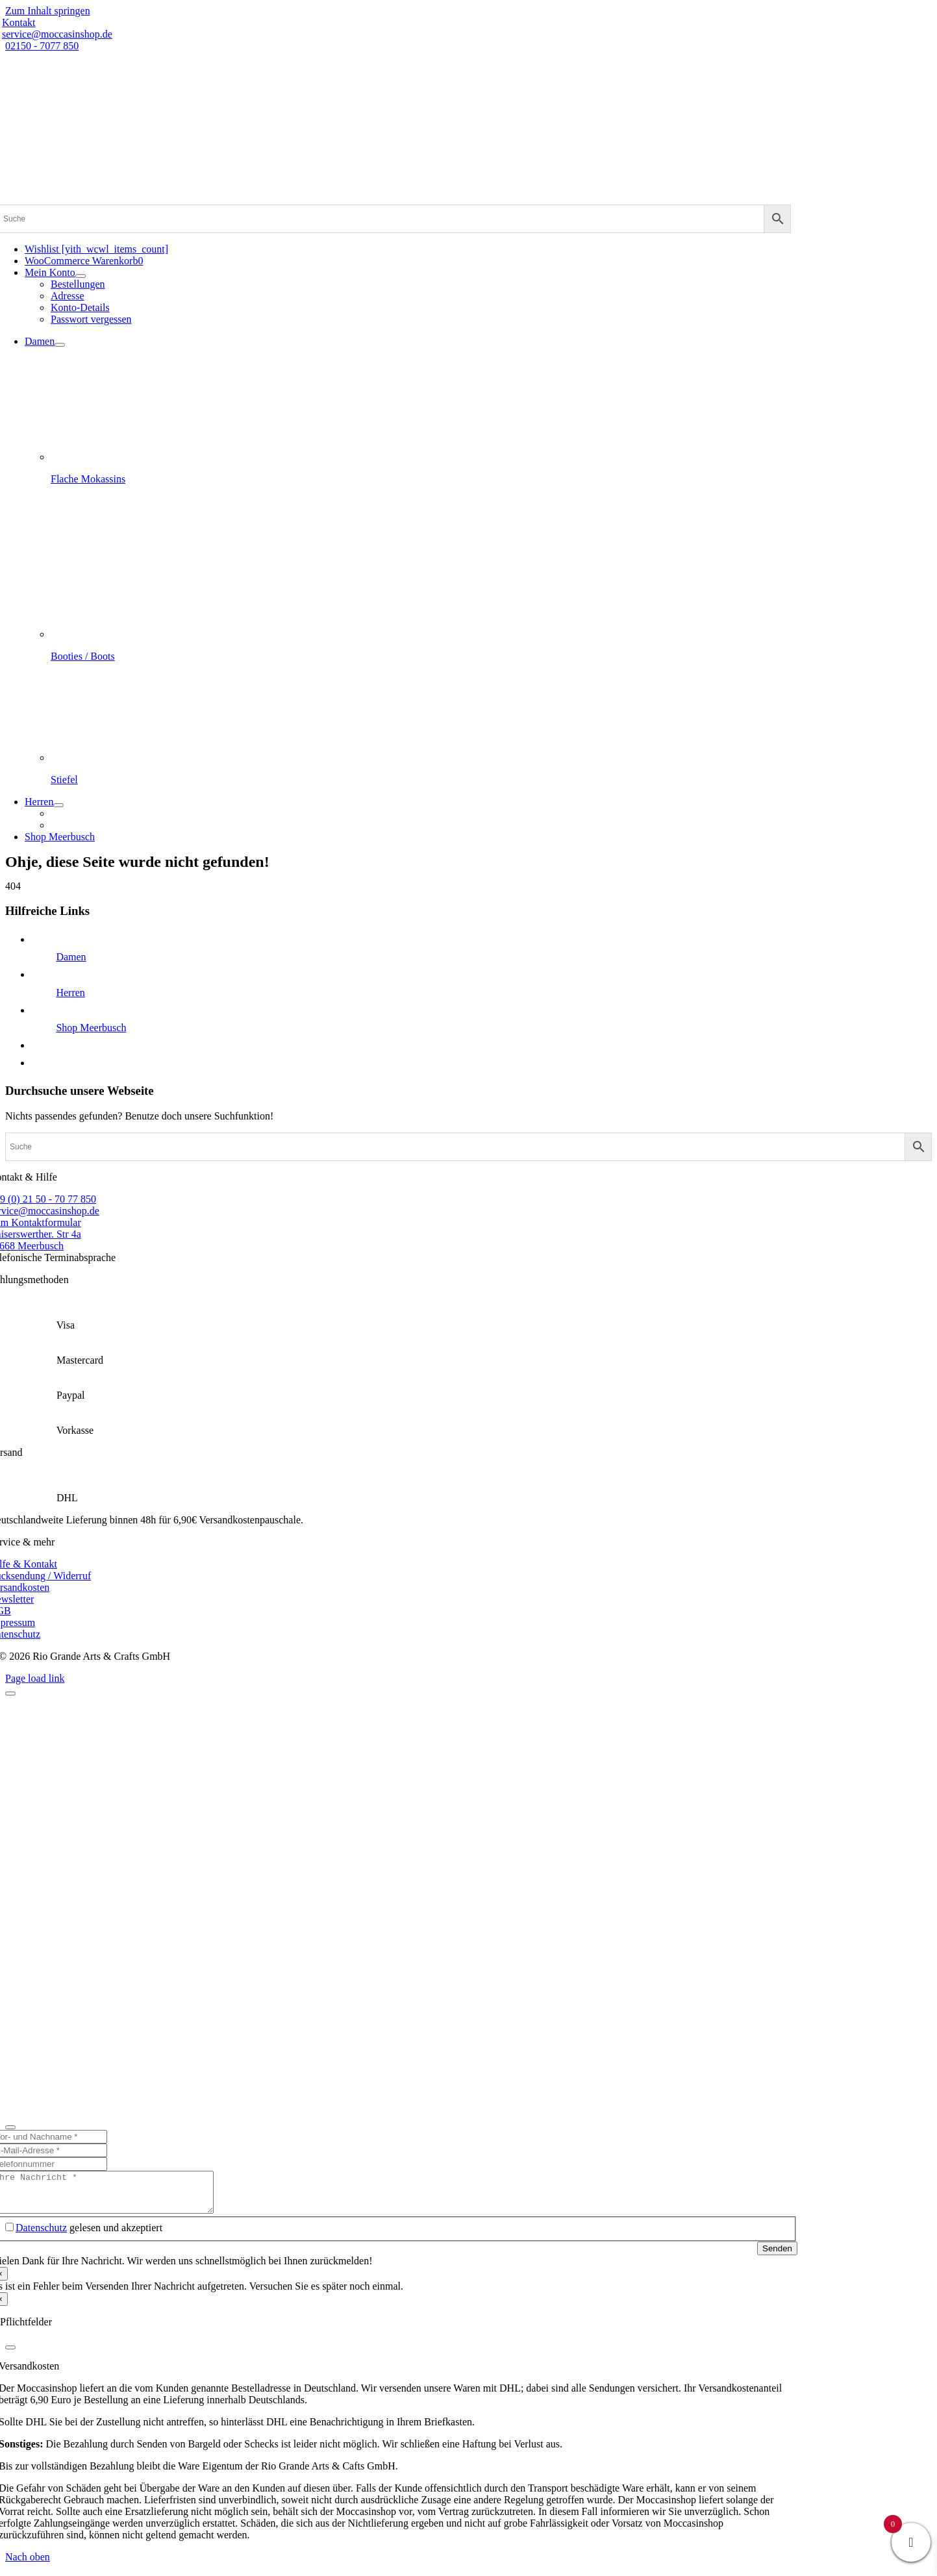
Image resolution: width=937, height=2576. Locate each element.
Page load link (35, 1678)
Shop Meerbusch (91, 1027)
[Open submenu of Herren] (58, 805)
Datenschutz (41, 2235)
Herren (70, 992)
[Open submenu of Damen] (60, 345)
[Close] (10, 1693)
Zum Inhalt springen (47, 10)
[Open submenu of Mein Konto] (80, 276)
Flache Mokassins (88, 478)
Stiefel (64, 779)
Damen (71, 956)
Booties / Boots (83, 656)
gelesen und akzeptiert (89, 2235)
